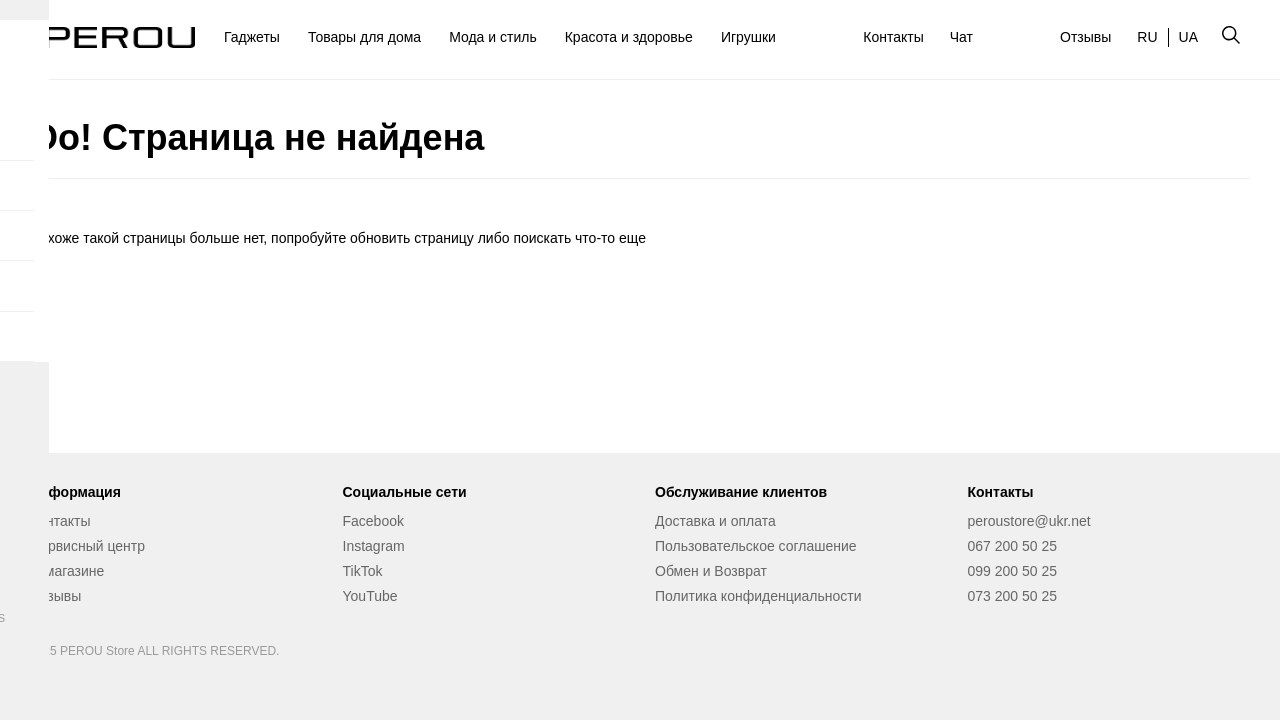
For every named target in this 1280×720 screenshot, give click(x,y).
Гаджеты (252, 37)
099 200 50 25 (1013, 571)
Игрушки (748, 37)
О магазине (67, 571)
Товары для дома (364, 37)
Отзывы (1085, 37)
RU (1147, 37)
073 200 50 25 (1013, 596)
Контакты (893, 37)
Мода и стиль (493, 37)
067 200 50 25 (1013, 546)
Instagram (374, 546)
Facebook (373, 521)
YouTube (370, 596)
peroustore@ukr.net (1029, 521)
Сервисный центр (87, 546)
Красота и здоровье (629, 37)
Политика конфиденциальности (758, 596)
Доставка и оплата (715, 521)
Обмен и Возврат (711, 571)
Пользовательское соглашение (756, 546)
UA (1188, 37)
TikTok (363, 571)
